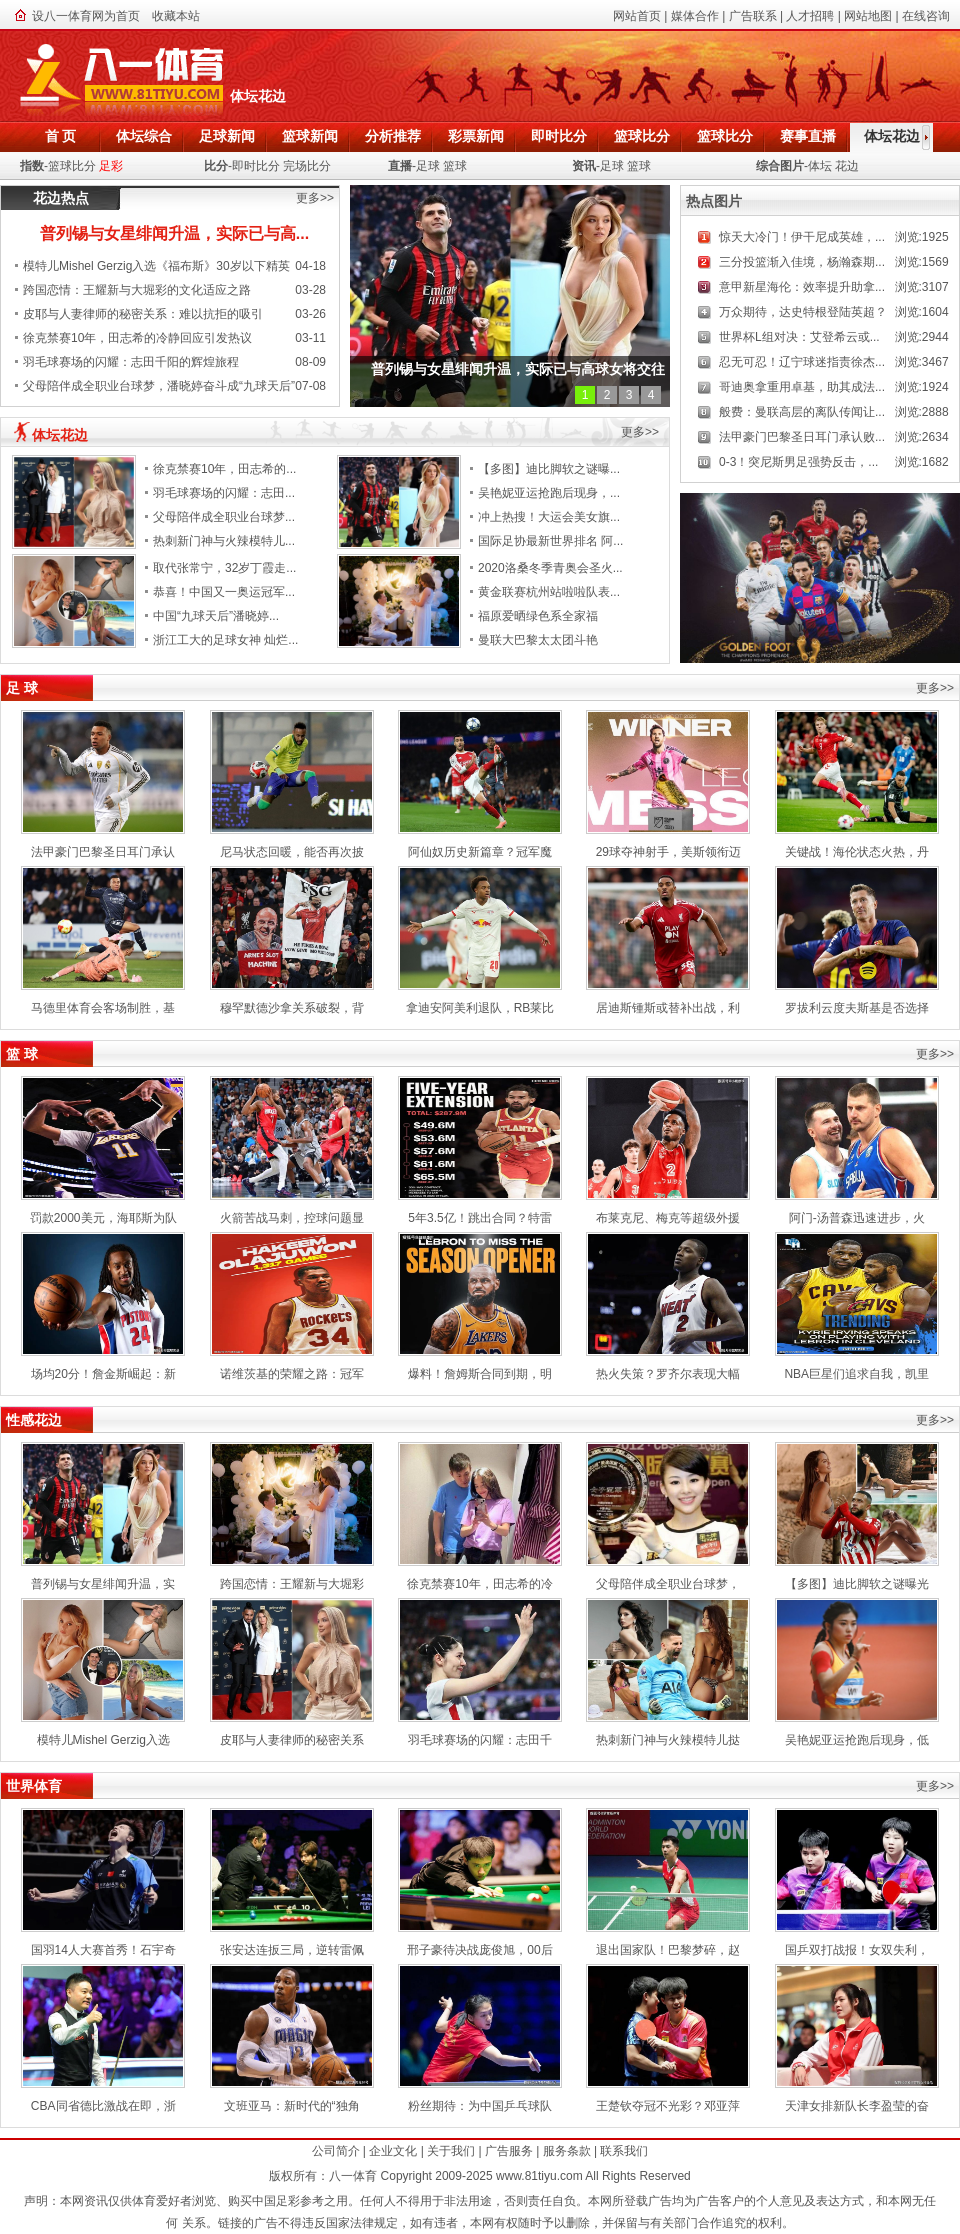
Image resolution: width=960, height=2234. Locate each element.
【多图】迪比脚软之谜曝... (549, 469)
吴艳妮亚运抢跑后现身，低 (857, 1740)
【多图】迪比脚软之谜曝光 (857, 1584)
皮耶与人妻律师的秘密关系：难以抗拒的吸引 (143, 314)
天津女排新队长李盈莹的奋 (857, 2106)
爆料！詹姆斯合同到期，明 (480, 1374)
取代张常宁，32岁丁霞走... (224, 568)
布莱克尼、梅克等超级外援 (668, 1218)
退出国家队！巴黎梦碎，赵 (668, 1950)
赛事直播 (808, 136)
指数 (32, 166)
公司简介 (336, 2151)
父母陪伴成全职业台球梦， (668, 1584)
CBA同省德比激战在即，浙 (103, 2106)
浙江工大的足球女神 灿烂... (225, 640)
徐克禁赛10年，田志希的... (224, 469)
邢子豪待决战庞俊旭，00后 (479, 1950)
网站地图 (868, 16)
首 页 (61, 136)
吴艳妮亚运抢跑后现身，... (549, 493)
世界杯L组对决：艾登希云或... (799, 337)
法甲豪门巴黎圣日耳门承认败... (802, 437)
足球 (428, 166)
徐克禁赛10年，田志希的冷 (479, 1584)
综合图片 (780, 166)
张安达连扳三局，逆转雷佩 (292, 1950)
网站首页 (637, 16)
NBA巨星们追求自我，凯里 (856, 1374)
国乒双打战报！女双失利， (857, 1950)
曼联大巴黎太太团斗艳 (538, 640)
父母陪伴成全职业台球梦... (224, 517)
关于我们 (451, 2151)
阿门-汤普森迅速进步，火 (857, 1218)
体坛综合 (144, 136)
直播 (400, 166)
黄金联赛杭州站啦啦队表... (549, 592)
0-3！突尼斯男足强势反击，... (798, 462)
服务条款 (567, 2151)
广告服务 (509, 2151)
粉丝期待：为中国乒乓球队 (480, 2106)
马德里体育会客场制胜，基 (103, 1008)
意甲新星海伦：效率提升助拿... (802, 287)
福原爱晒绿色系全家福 (538, 616)
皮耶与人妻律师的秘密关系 (292, 1740)
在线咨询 (926, 16)
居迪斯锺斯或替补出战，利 (668, 1008)
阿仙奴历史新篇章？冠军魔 (480, 852)
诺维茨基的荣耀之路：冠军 (292, 1374)
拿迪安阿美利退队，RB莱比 (480, 1008)
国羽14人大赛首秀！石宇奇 (103, 1950)
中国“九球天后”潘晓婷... (216, 616)
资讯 (584, 166)
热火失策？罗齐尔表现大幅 (668, 1374)
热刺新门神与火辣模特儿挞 (668, 1740)
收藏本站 (176, 16)
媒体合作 (695, 16)
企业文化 (393, 2151)
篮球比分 (642, 136)
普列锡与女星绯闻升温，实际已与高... (174, 233)
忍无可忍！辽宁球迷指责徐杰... (802, 362)
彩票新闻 (476, 136)
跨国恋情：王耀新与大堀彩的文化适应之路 (137, 290)
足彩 (111, 166)
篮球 (455, 166)
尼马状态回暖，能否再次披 (292, 852)
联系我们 (624, 2151)
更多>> (315, 198)
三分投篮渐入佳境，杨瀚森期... (802, 262)
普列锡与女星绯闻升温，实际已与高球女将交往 (518, 369)
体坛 (820, 166)
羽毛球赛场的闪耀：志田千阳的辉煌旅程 (131, 362)
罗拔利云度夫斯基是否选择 (857, 1008)
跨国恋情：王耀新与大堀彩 (292, 1584)
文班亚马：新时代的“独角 (292, 2106)
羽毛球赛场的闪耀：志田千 (480, 1740)
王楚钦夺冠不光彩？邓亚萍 (668, 2106)
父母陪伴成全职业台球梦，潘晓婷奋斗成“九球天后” (159, 386)
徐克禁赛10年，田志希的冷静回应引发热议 (137, 338)
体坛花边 (892, 136)
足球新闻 (227, 136)
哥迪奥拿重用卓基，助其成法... (802, 387)
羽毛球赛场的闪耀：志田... (224, 493)
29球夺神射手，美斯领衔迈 (668, 852)
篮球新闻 (310, 136)
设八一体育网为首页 (86, 16)
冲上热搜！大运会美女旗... (549, 517)
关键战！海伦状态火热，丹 (857, 852)
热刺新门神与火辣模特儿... (224, 541)
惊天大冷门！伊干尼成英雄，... (802, 237)
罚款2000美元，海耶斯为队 (103, 1218)
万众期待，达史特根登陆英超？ (803, 312)
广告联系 (753, 16)
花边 (847, 166)
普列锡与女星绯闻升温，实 (103, 1584)
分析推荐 (393, 136)
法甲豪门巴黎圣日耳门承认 (103, 852)
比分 (216, 166)
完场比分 (307, 166)
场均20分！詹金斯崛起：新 (103, 1374)
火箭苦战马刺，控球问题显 (292, 1218)
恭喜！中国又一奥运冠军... (224, 592)
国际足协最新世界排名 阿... (550, 541)
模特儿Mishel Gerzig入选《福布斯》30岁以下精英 (156, 266)
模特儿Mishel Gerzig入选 (103, 1740)
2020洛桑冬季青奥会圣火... (550, 568)
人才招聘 (810, 16)
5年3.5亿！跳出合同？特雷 (479, 1218)
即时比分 (559, 136)
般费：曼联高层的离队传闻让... (802, 412)
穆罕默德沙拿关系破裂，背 (292, 1008)
